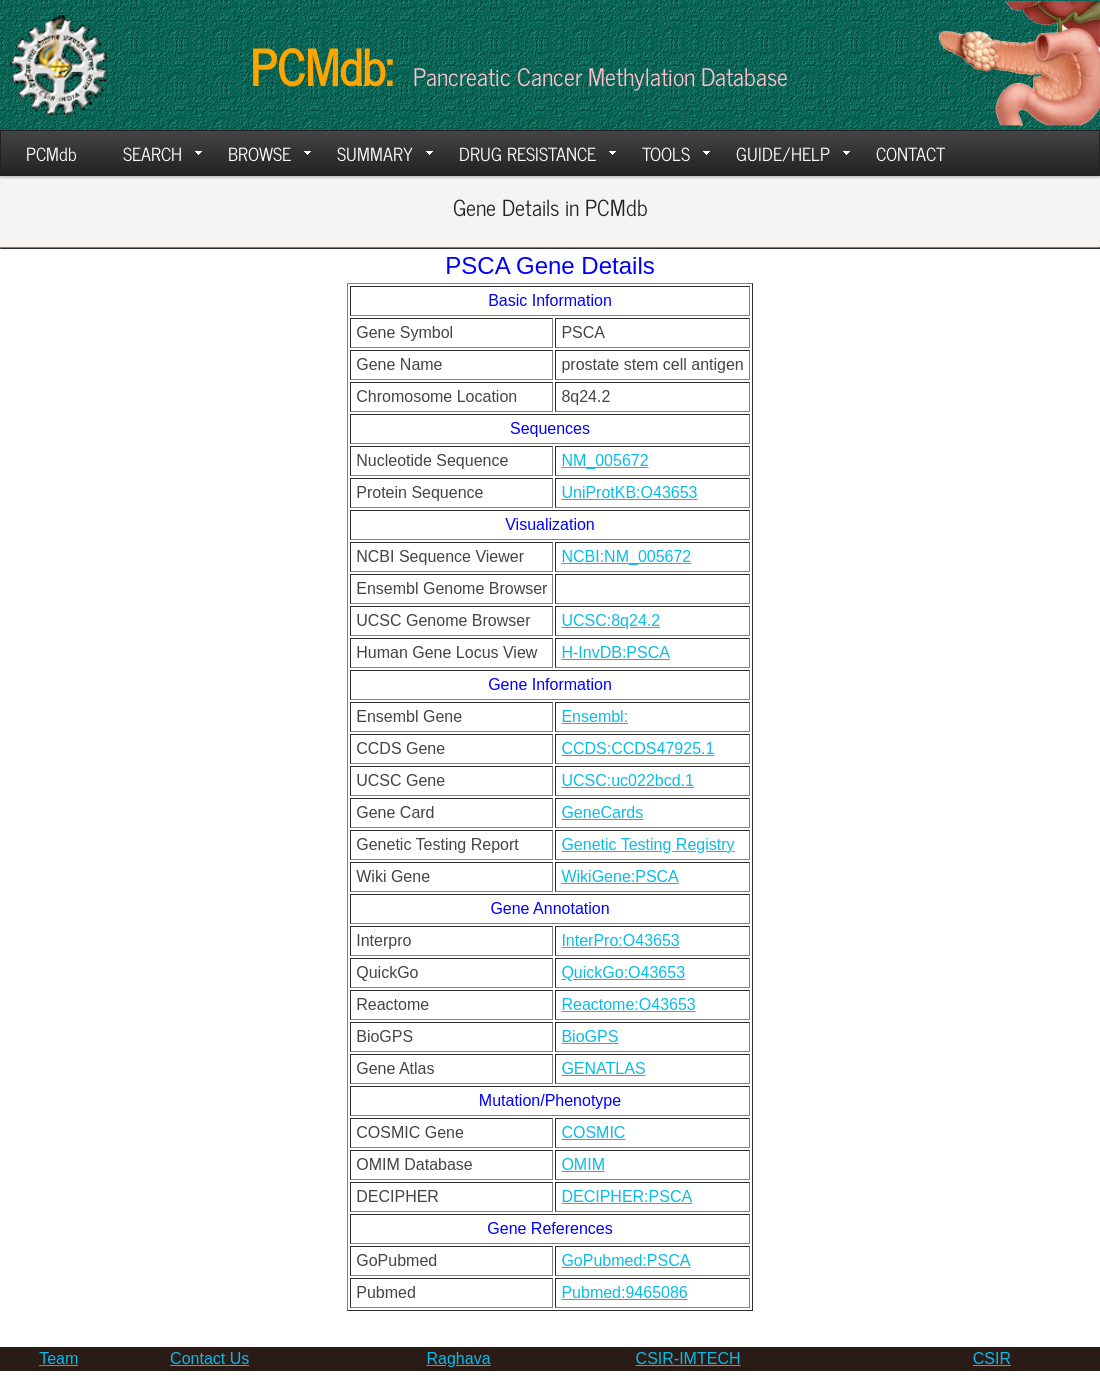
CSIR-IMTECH (688, 1358)
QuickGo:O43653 (623, 972)
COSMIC (593, 1132)
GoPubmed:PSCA (625, 1260)
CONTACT (910, 153)
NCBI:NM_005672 (626, 556)
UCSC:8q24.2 (610, 620)
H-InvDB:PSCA (615, 652)
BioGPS (589, 1036)
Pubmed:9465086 (624, 1292)
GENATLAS (603, 1068)
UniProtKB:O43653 (629, 492)
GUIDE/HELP (793, 153)
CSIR (992, 1358)
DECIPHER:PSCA (626, 1196)
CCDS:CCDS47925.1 (637, 748)
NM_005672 (604, 460)
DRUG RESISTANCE (537, 153)
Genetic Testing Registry (647, 844)
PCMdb (51, 153)
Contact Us (209, 1358)
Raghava (459, 1358)
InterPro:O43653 (620, 940)
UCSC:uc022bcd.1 (627, 780)
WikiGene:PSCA (619, 876)
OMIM (583, 1164)
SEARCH (162, 153)
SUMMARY (385, 153)
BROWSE (269, 153)
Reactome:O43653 (628, 1004)
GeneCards (602, 812)
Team (58, 1358)
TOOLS (676, 153)
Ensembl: (594, 716)
